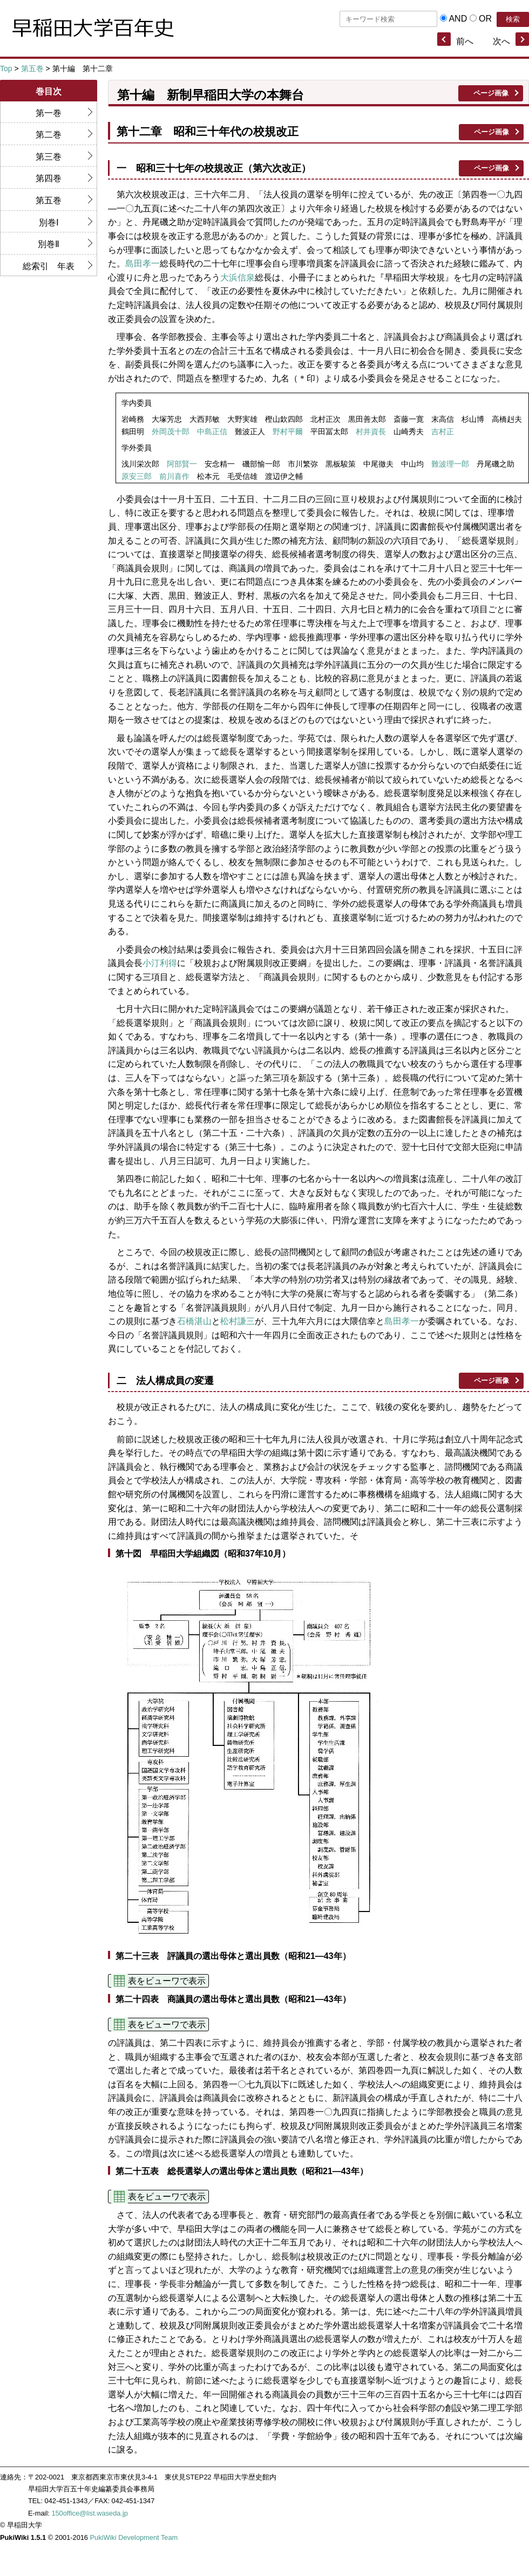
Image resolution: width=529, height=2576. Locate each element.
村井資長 (371, 432)
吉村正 (442, 432)
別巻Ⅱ (48, 244)
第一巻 (49, 113)
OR (485, 18)
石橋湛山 (194, 1321)
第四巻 (49, 178)
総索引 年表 (48, 266)
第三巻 (49, 156)
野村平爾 (288, 432)
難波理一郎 (450, 464)
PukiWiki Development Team (134, 2537)
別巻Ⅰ (49, 222)
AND (458, 18)
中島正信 (212, 432)
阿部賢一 (182, 464)
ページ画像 (490, 93)
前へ (464, 41)
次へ (501, 41)
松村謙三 (237, 1321)
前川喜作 (174, 476)
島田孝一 (142, 263)
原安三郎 (136, 476)
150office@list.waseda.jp (89, 2513)
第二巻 (49, 134)
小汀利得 (160, 963)
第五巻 (32, 68)
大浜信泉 (237, 277)
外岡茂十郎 (170, 432)
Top (6, 68)
